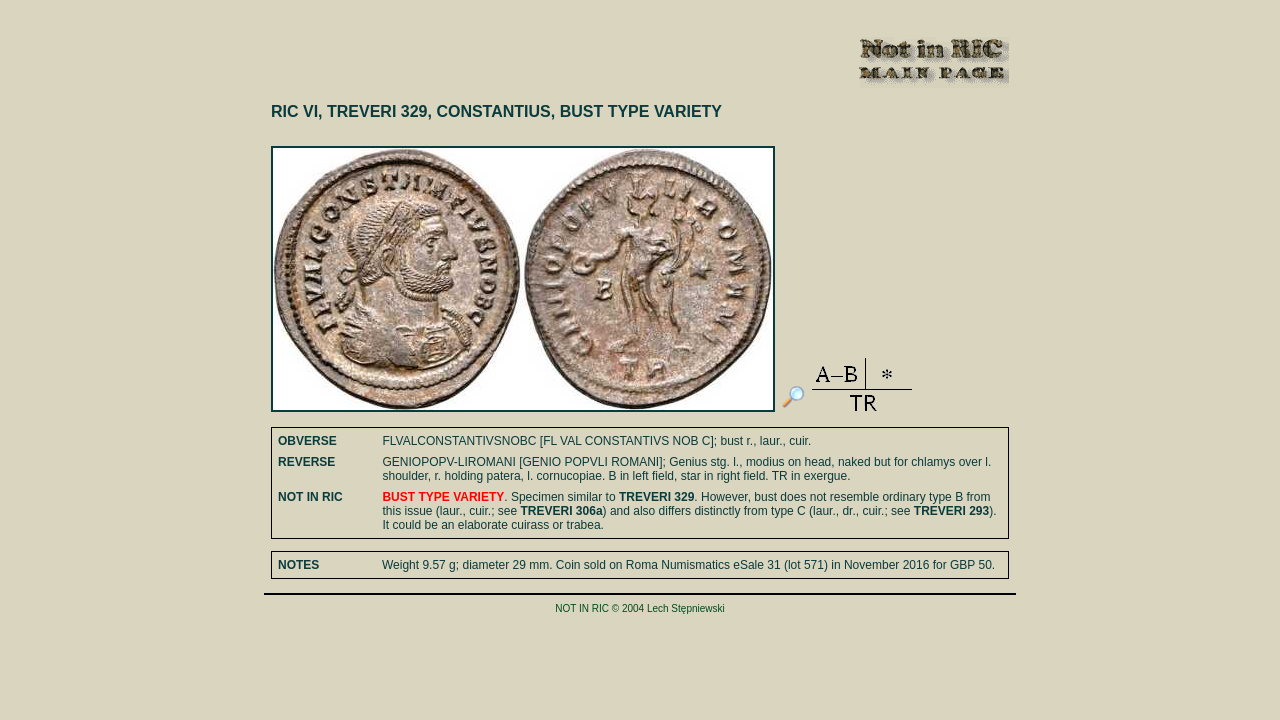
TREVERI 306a (562, 511)
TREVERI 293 (951, 511)
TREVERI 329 (656, 497)
